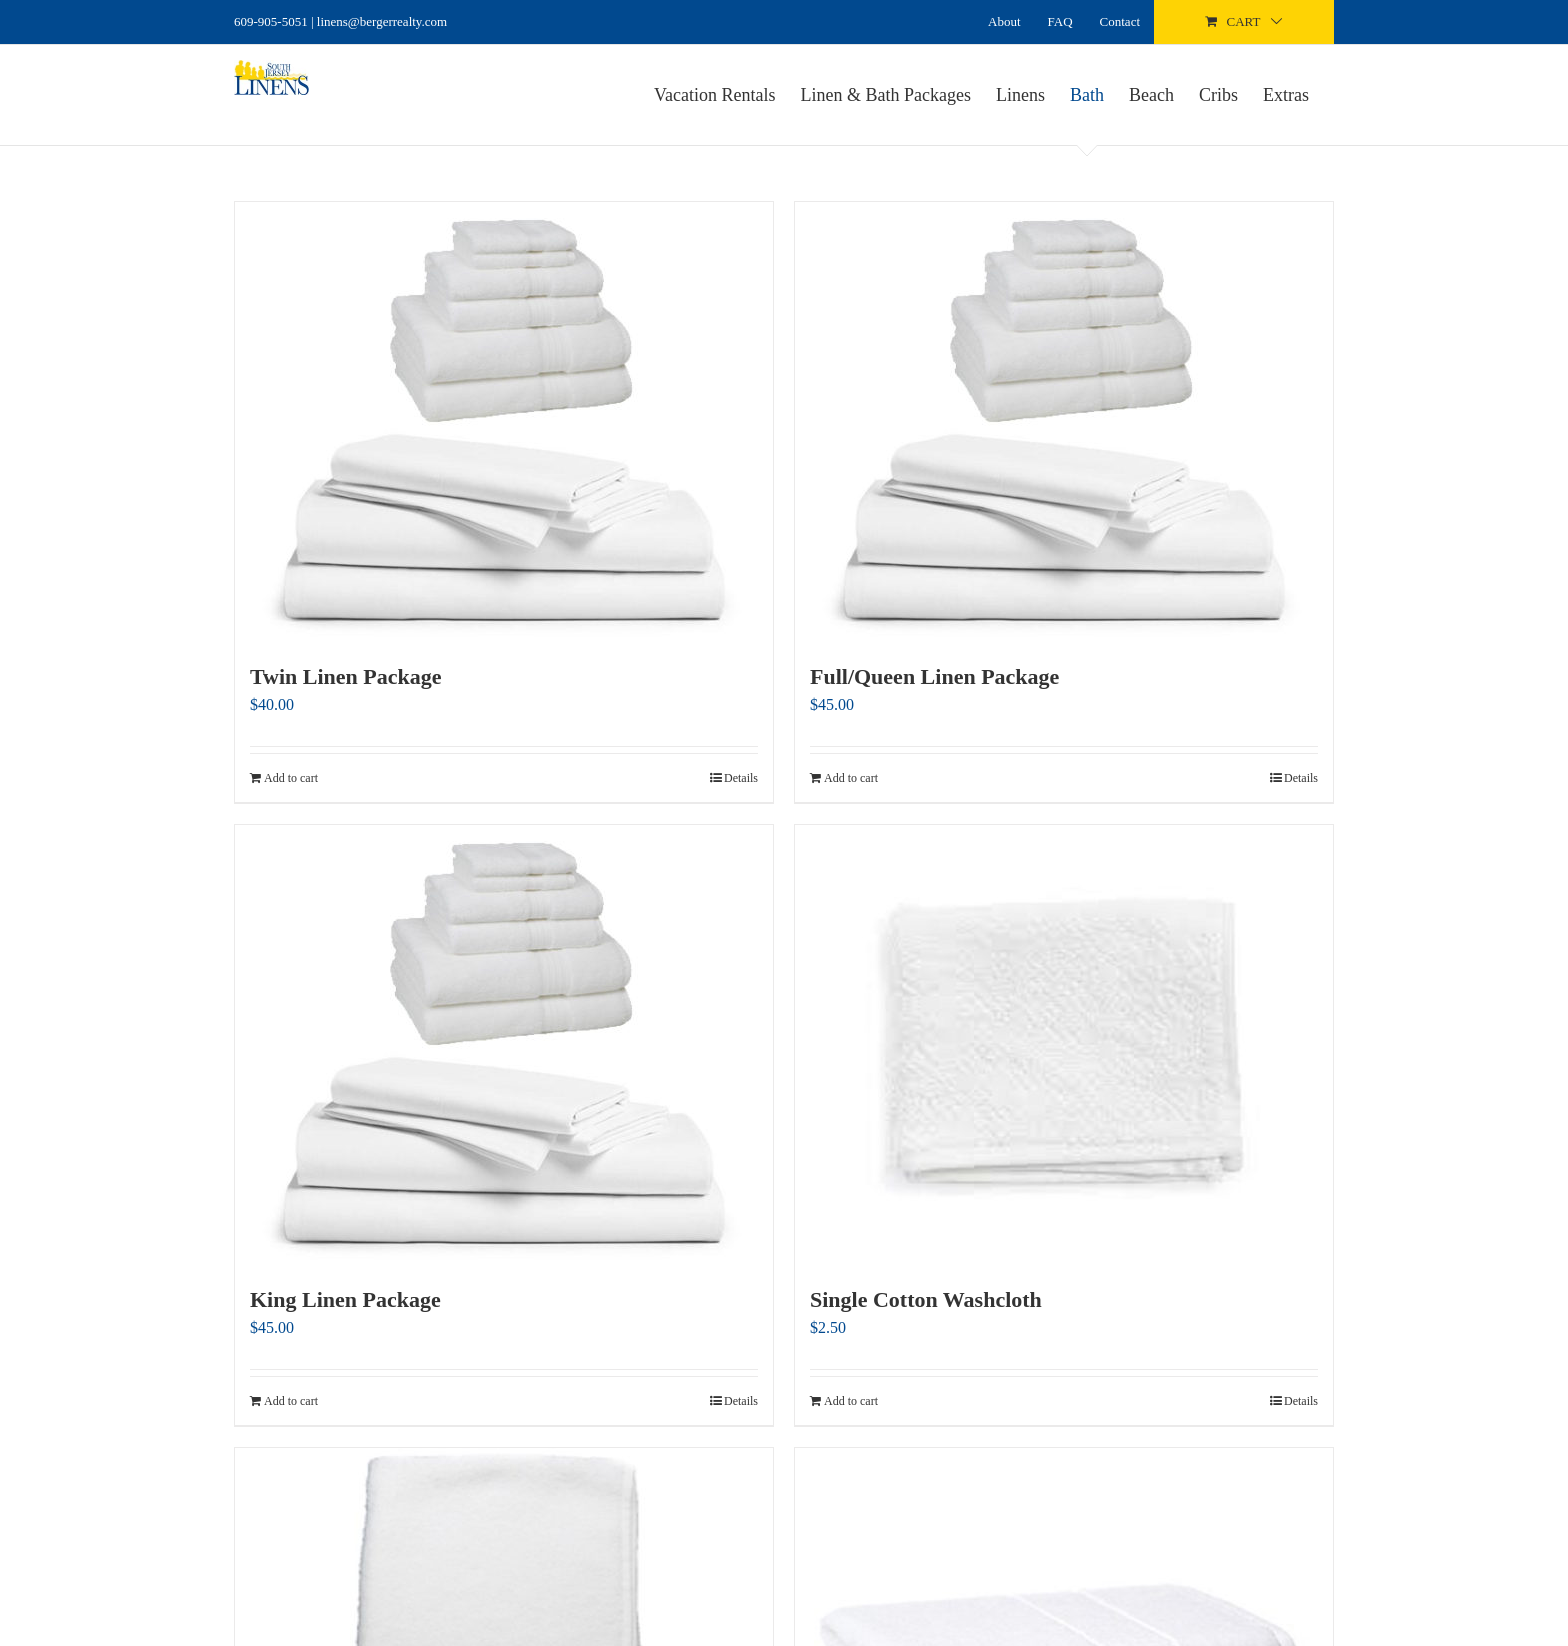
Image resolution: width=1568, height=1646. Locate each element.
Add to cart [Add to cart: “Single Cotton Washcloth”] (851, 1401)
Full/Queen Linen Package (934, 676)
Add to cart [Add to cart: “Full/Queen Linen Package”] (851, 778)
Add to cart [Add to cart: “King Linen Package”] (291, 1401)
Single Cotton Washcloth (926, 1299)
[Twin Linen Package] (504, 421)
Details (741, 778)
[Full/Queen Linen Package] (1064, 421)
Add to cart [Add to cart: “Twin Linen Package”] (291, 778)
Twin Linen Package (346, 676)
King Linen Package (345, 1299)
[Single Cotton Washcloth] (1064, 1044)
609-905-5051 (271, 21)
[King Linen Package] (504, 1044)
